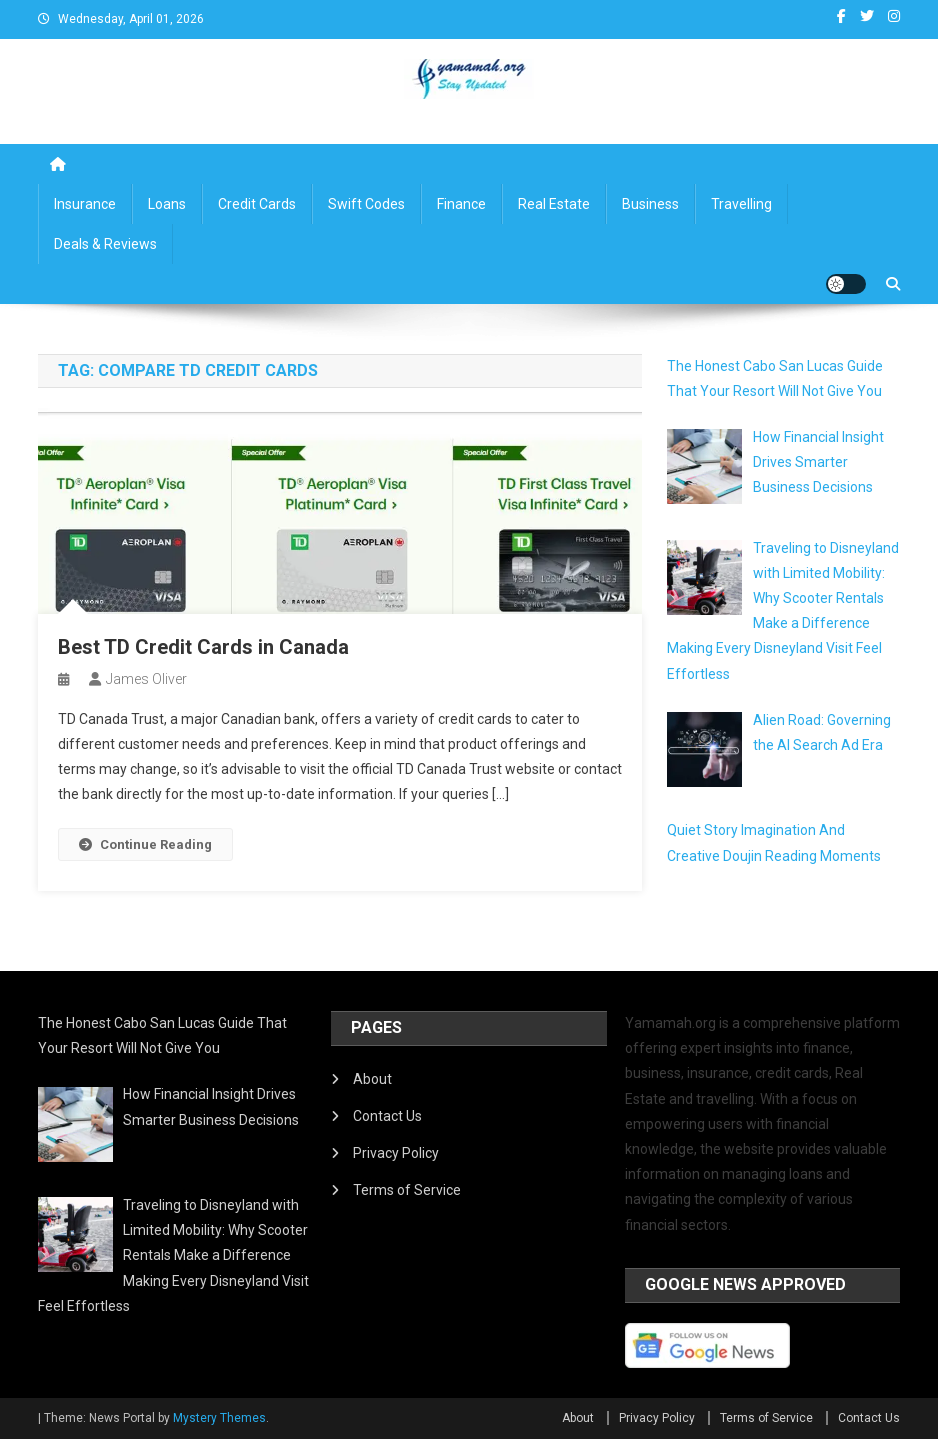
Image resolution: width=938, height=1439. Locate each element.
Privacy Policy (396, 1153)
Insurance (85, 204)
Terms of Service (407, 1190)
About (372, 1079)
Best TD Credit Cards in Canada (203, 647)
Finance (461, 204)
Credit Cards (257, 204)
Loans (167, 204)
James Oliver (146, 679)
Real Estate (554, 204)
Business (650, 204)
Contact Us (387, 1116)
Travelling (741, 204)
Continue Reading (145, 844)
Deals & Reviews (105, 244)
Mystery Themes (219, 1418)
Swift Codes (366, 204)
